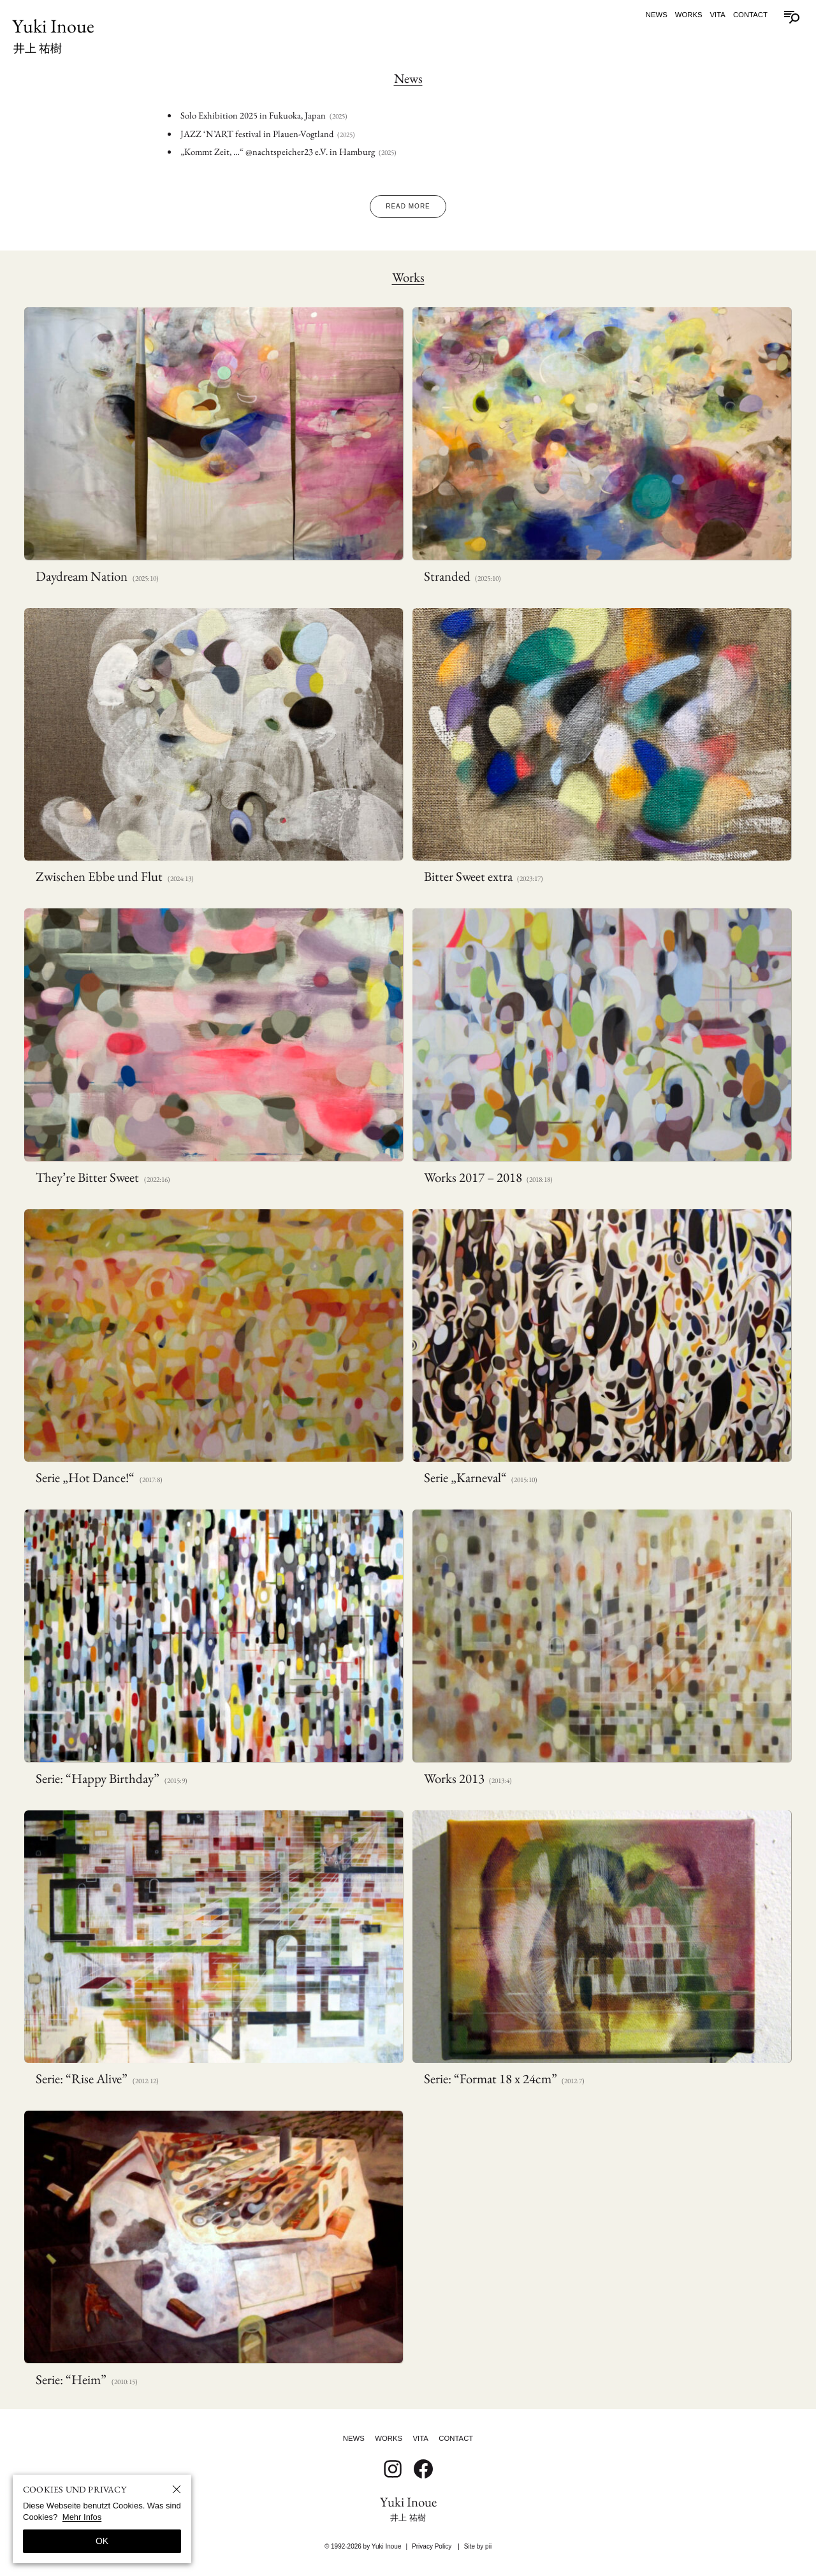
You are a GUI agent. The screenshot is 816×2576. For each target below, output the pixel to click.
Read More (408, 206)
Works (689, 14)
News (656, 14)
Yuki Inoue (53, 34)
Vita (717, 14)
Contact (750, 14)
